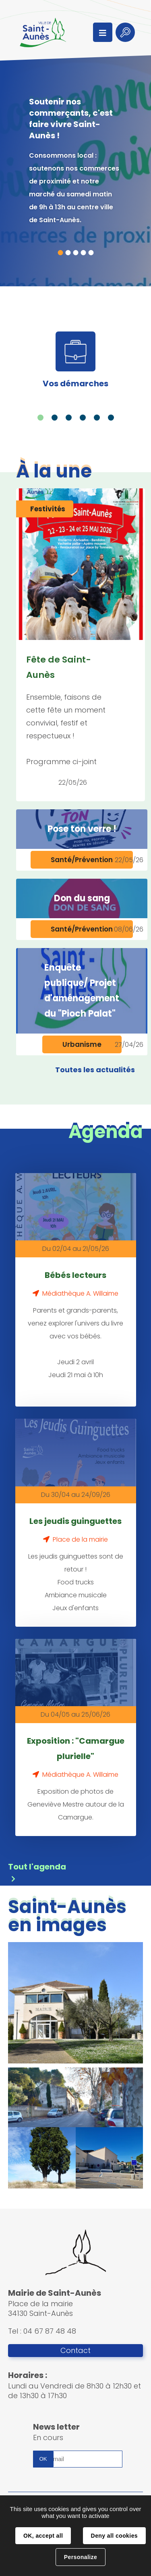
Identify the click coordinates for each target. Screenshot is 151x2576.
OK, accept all (43, 2535)
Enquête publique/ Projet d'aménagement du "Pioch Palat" (81, 990)
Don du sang (82, 898)
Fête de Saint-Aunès (58, 667)
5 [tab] (90, 252)
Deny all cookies (114, 2535)
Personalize (80, 2557)
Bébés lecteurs (75, 1275)
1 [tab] (60, 252)
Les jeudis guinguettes (75, 1521)
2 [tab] (67, 252)
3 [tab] (75, 252)
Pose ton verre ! (82, 829)
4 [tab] (83, 252)
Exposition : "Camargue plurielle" (75, 1748)
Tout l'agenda (37, 1866)
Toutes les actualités (95, 1070)
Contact (75, 2350)
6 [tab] (111, 418)
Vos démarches (75, 383)
